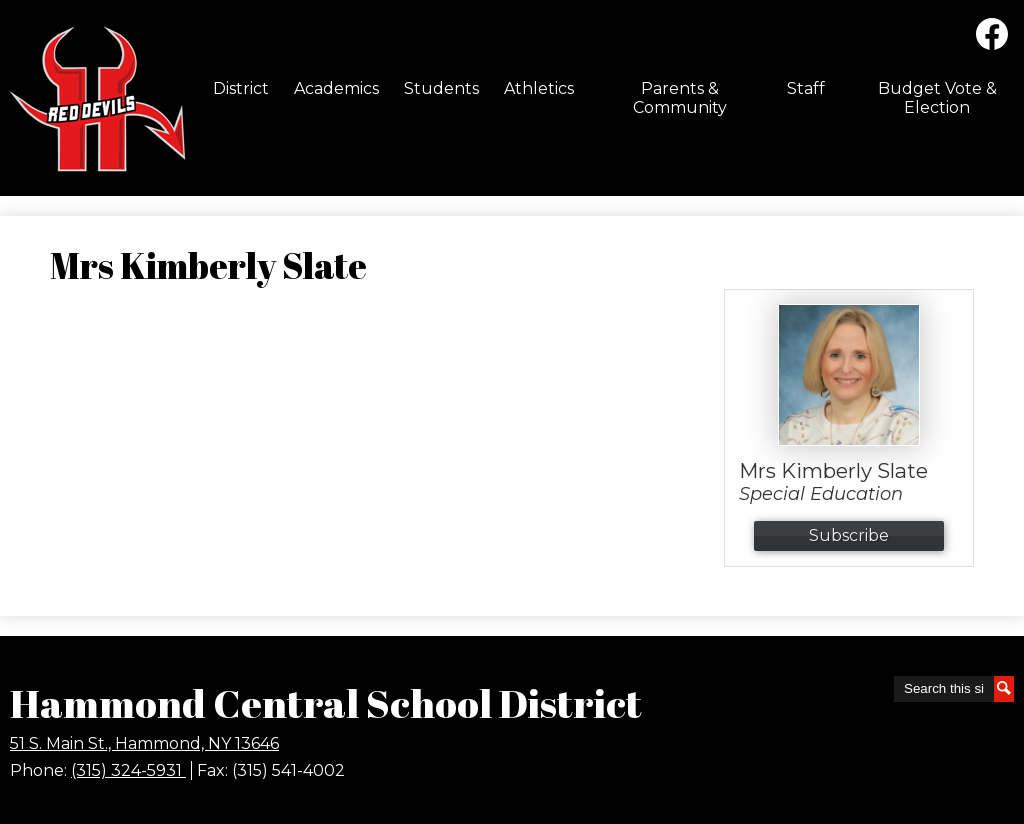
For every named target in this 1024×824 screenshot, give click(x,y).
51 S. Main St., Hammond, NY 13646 (144, 743)
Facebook (992, 38)
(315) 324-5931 (128, 770)
